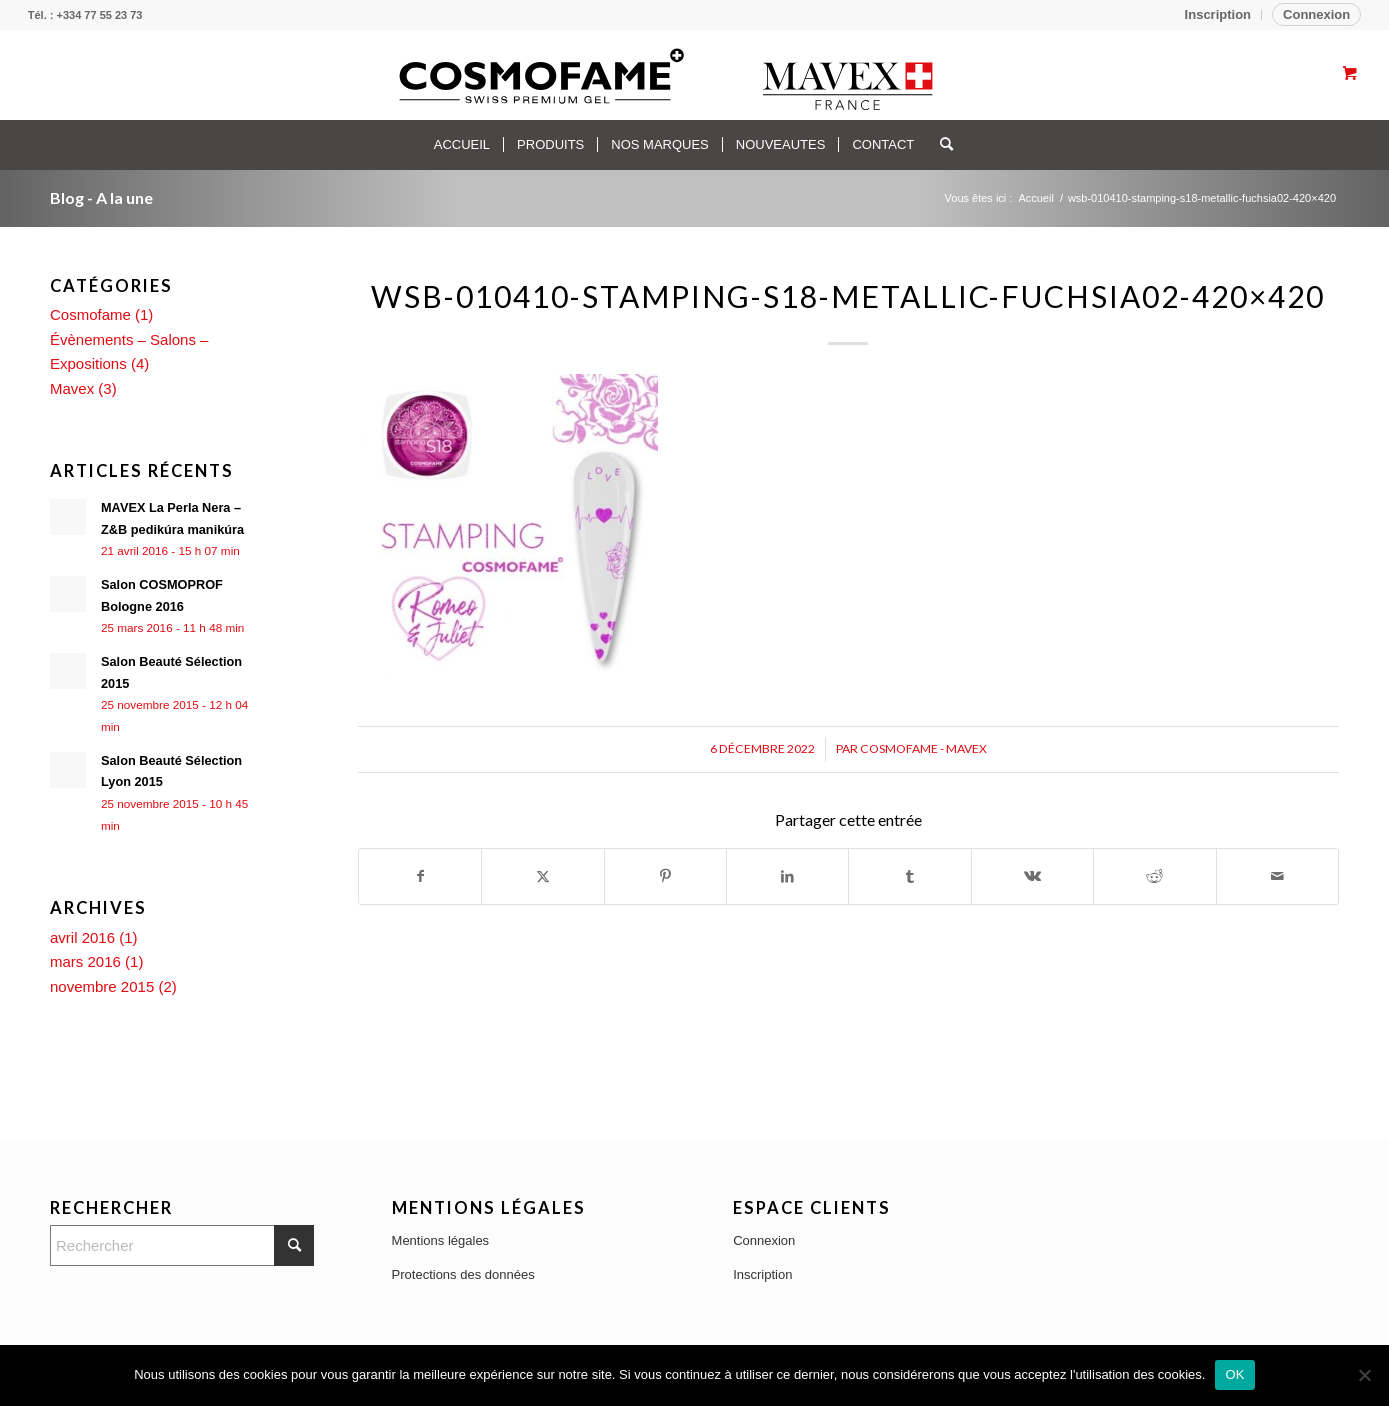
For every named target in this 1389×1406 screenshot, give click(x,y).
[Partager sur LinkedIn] (787, 876)
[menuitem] (1218, 15)
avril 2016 (82, 937)
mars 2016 (85, 961)
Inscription (1218, 14)
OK (1234, 1374)
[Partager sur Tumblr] (909, 876)
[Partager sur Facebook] (420, 876)
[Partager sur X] (542, 876)
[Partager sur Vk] (1032, 876)
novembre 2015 (102, 986)
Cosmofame (90, 314)
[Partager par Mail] (1277, 876)
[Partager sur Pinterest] (665, 876)
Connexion (1316, 14)
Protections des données (463, 1274)
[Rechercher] (940, 145)
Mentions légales (441, 1240)
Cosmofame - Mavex (923, 748)
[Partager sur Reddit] (1154, 876)
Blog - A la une (101, 197)
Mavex (72, 388)
